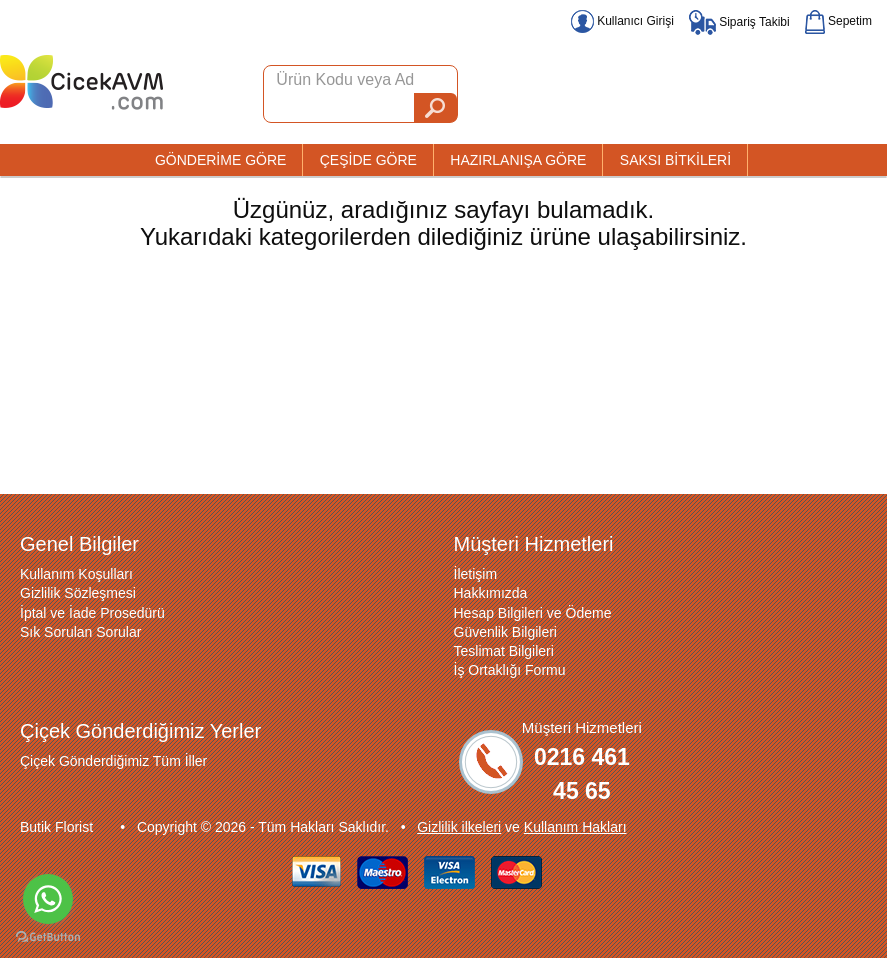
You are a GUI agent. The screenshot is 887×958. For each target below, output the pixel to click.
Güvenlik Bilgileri (505, 632)
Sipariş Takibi (739, 22)
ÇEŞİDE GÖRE (368, 160)
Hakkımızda (491, 593)
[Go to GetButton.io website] (48, 937)
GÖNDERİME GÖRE (220, 160)
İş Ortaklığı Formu (510, 670)
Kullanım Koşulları (76, 574)
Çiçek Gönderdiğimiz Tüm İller (113, 761)
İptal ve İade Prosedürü (92, 613)
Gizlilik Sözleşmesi (78, 593)
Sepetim (838, 21)
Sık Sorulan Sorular (80, 632)
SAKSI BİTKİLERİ (675, 160)
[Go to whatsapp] (48, 899)
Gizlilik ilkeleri (459, 827)
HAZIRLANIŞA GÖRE (518, 160)
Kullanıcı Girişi (622, 21)
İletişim (476, 574)
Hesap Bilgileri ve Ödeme (533, 613)
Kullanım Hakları (575, 827)
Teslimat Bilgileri (504, 651)
